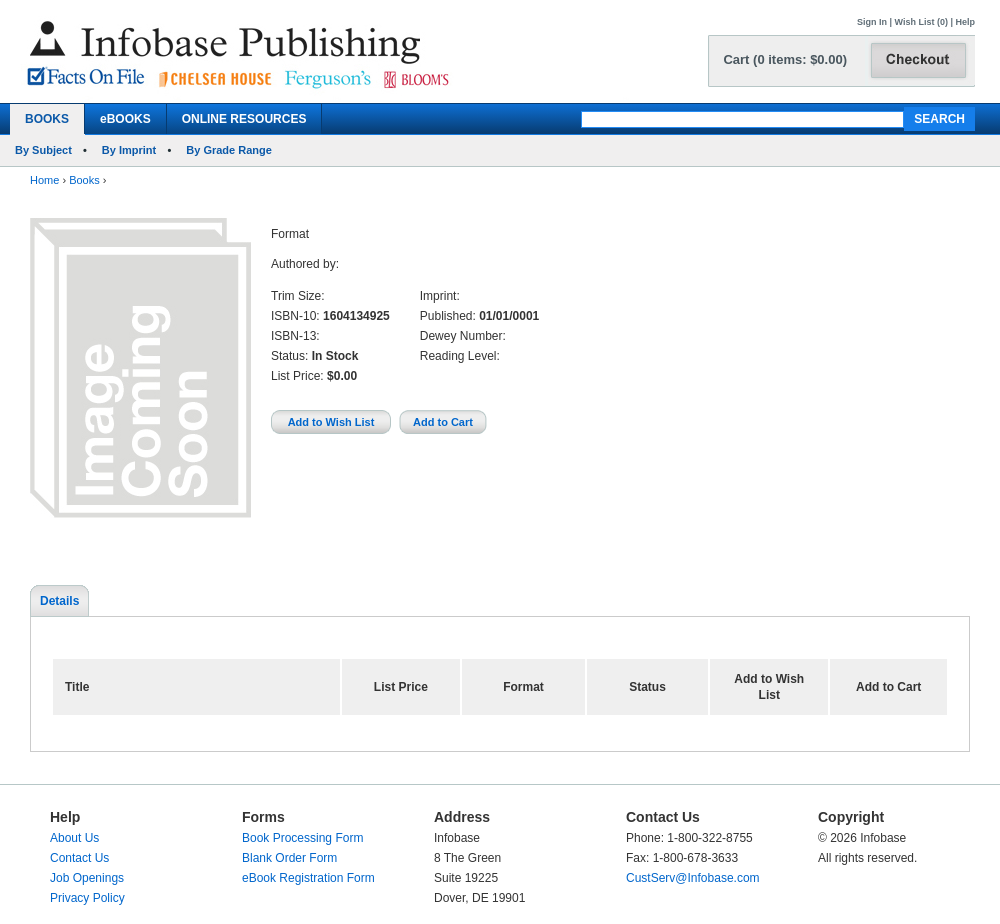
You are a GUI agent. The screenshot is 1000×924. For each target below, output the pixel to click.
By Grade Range (229, 150)
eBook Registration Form (308, 878)
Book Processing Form (302, 838)
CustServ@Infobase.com (693, 878)
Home (44, 180)
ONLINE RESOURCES (244, 119)
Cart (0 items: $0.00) (785, 59)
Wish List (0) (921, 22)
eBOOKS (125, 119)
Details (59, 601)
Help (965, 22)
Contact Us (79, 858)
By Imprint (129, 150)
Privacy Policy (87, 898)
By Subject (43, 150)
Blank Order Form (289, 858)
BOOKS (47, 119)
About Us (74, 838)
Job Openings (87, 878)
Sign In (872, 22)
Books (84, 180)
